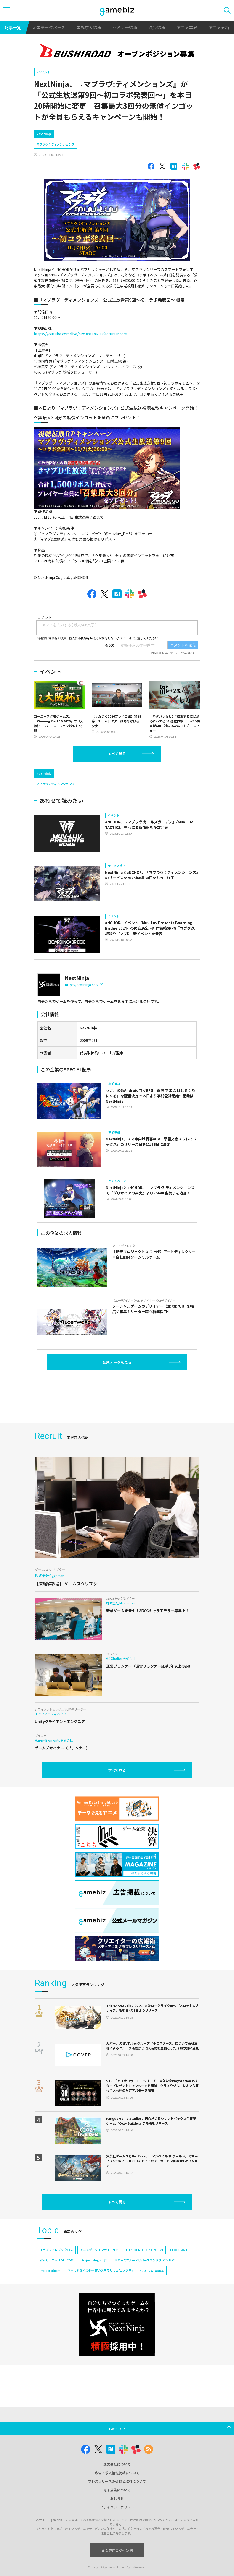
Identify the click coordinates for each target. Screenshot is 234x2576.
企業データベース (48, 27)
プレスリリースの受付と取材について (117, 2538)
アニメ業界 (187, 27)
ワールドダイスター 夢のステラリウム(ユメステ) (100, 2351)
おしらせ (117, 2555)
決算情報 (157, 27)
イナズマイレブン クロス (56, 2331)
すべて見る (117, 753)
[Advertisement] (68, 774)
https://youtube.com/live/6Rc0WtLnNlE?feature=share (80, 333)
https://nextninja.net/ (84, 1004)
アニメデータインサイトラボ (99, 2331)
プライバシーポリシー (117, 2564)
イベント (44, 72)
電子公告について (117, 2547)
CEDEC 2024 (178, 2331)
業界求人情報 (89, 27)
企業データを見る (117, 1381)
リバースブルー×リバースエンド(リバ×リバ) (145, 2341)
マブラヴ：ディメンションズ (55, 144)
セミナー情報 (125, 27)
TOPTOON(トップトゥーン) (144, 2331)
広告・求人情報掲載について (117, 2530)
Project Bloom (50, 2351)
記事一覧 (13, 27)
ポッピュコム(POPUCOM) (57, 2341)
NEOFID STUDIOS (152, 2351)
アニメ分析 (219, 27)
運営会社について (117, 2521)
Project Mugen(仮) (94, 2341)
